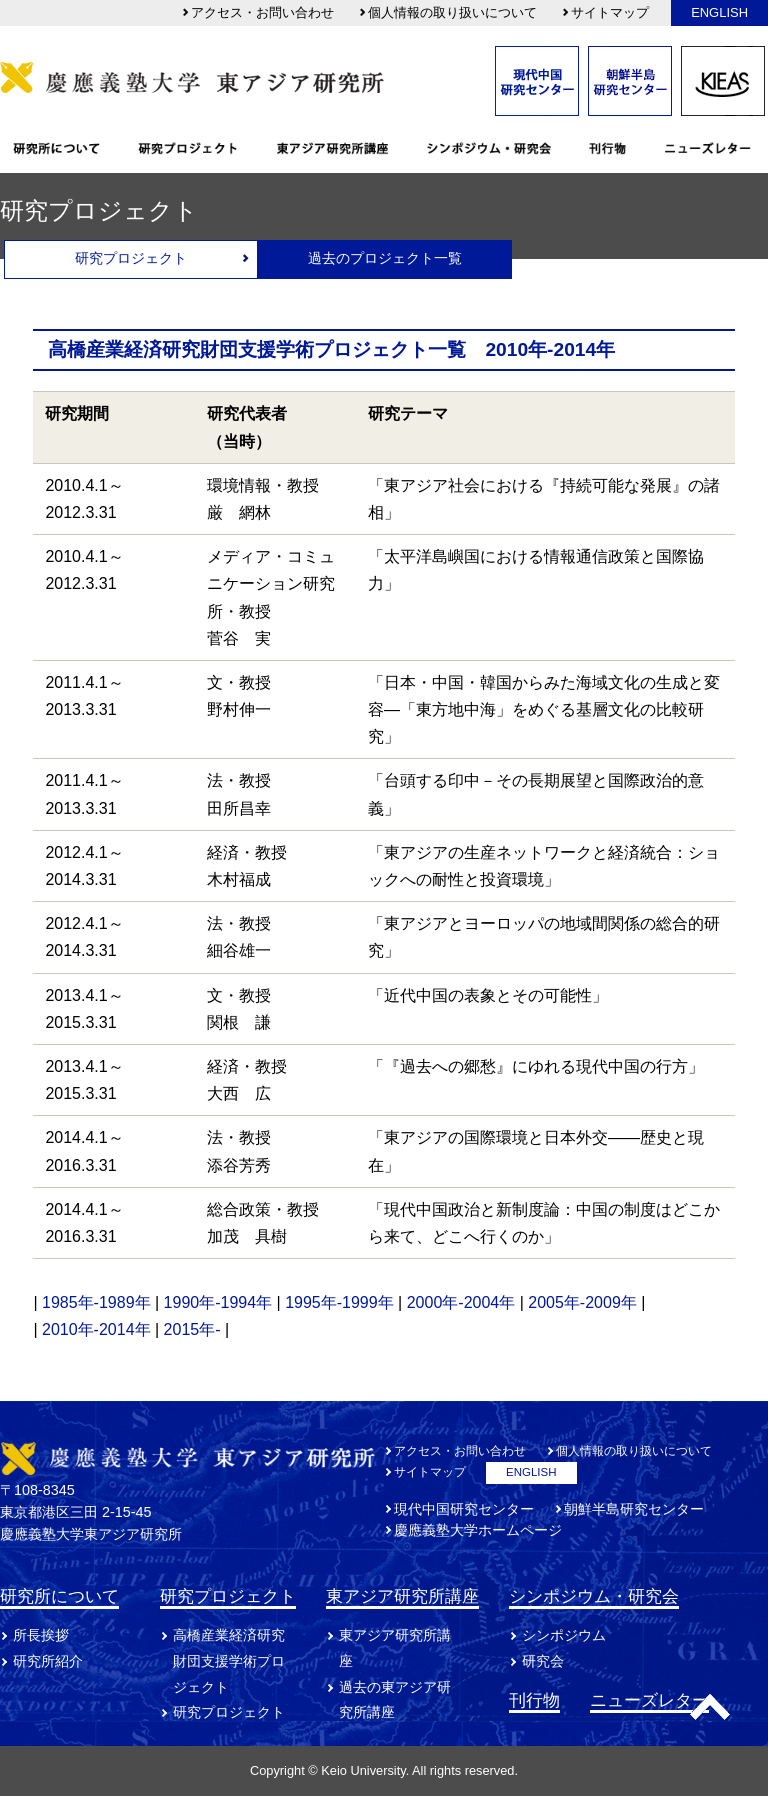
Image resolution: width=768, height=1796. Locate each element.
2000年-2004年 (461, 1302)
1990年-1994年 (218, 1302)
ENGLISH (719, 12)
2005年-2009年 (582, 1302)
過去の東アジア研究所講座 (395, 1700)
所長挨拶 (41, 1635)
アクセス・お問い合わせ (257, 12)
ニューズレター (649, 1700)
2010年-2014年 (96, 1329)
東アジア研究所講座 (402, 1596)
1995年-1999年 (339, 1302)
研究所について (59, 1596)
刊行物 (534, 1700)
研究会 (543, 1661)
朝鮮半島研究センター (634, 1509)
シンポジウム (564, 1635)
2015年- (192, 1329)
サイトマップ (605, 12)
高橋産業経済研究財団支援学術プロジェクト (229, 1661)
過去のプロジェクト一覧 (385, 258)
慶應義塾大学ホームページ (478, 1530)
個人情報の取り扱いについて (447, 12)
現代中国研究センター (464, 1509)
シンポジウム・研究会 (594, 1596)
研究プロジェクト (131, 258)
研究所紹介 (48, 1661)
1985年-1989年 (96, 1302)
